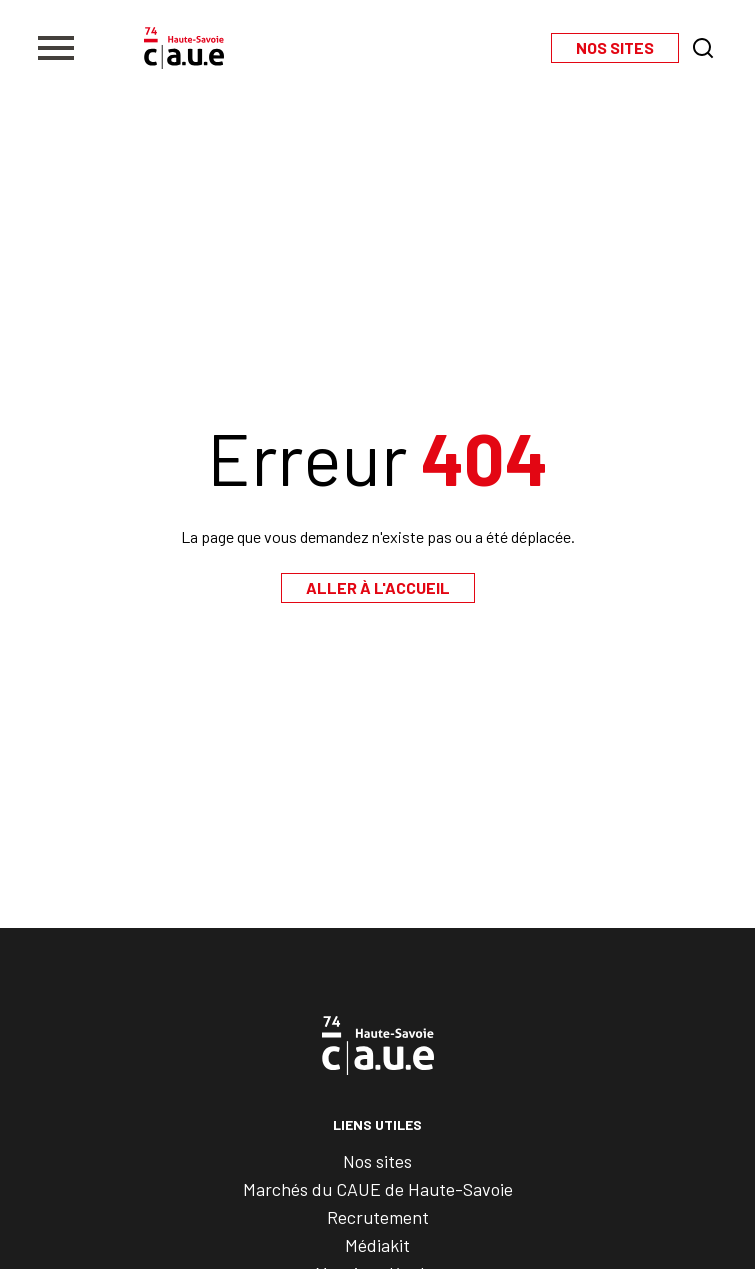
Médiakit (377, 1245)
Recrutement (378, 1217)
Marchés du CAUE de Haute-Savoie (378, 1189)
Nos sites (377, 1161)
